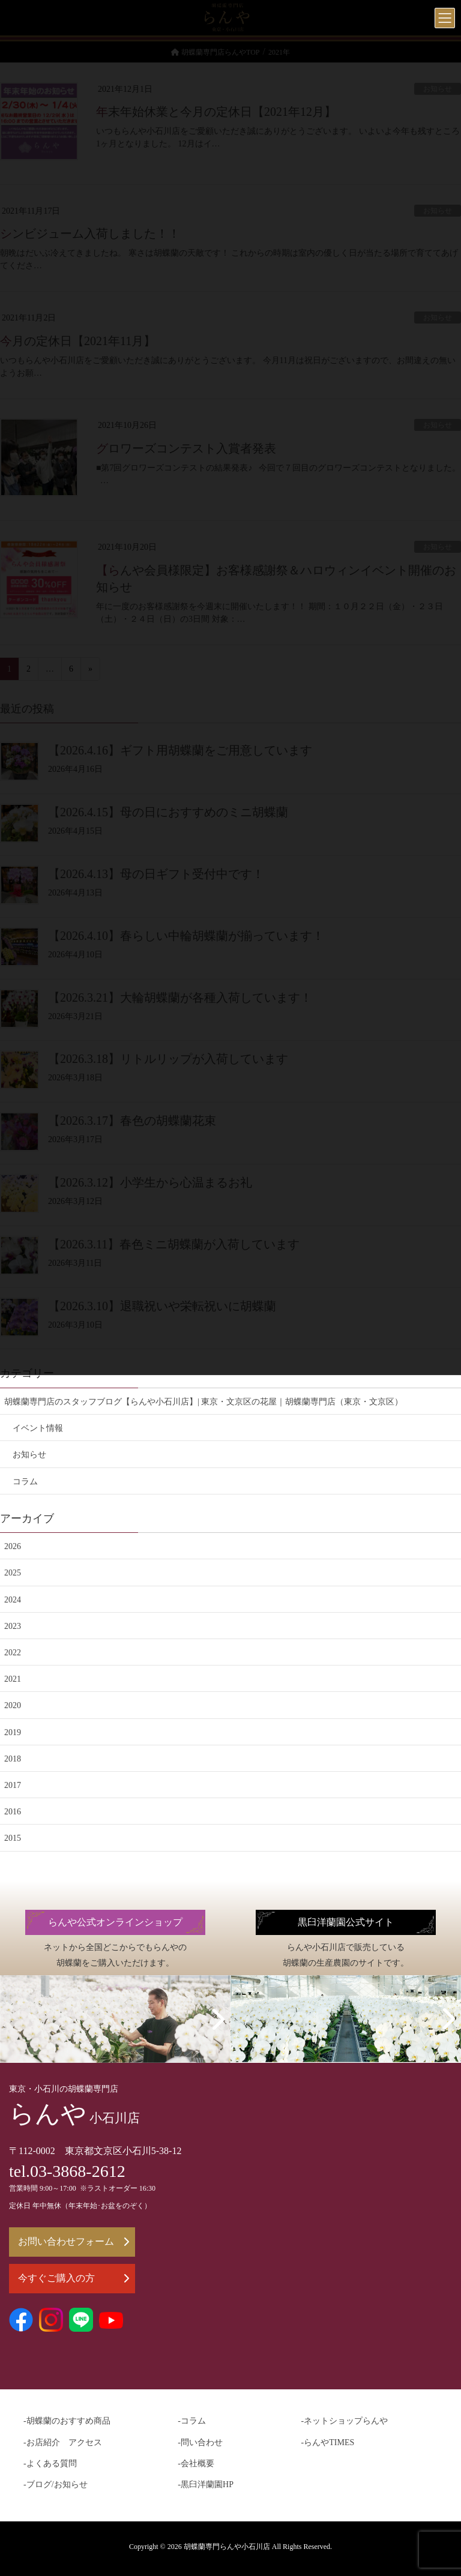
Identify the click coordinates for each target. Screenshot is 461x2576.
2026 (12, 1546)
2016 (12, 1811)
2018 (12, 1758)
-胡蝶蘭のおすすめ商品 (66, 2420)
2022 (12, 1652)
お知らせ (29, 1454)
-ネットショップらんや (344, 2420)
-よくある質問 (50, 2463)
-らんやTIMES (328, 2442)
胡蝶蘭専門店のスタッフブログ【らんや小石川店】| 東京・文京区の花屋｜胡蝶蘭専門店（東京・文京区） (203, 1401)
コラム (25, 1481)
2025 (12, 1572)
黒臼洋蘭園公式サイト (346, 1922)
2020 (12, 1705)
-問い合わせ (200, 2442)
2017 (12, 1785)
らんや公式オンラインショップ (115, 1922)
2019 (12, 1732)
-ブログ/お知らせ (55, 2484)
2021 (12, 1679)
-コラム (192, 2420)
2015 (12, 1838)
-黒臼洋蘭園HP (206, 2484)
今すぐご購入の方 (73, 2278)
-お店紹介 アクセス (62, 2442)
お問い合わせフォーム (73, 2241)
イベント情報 (38, 1428)
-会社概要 (196, 2463)
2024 (12, 1599)
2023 (12, 1626)
